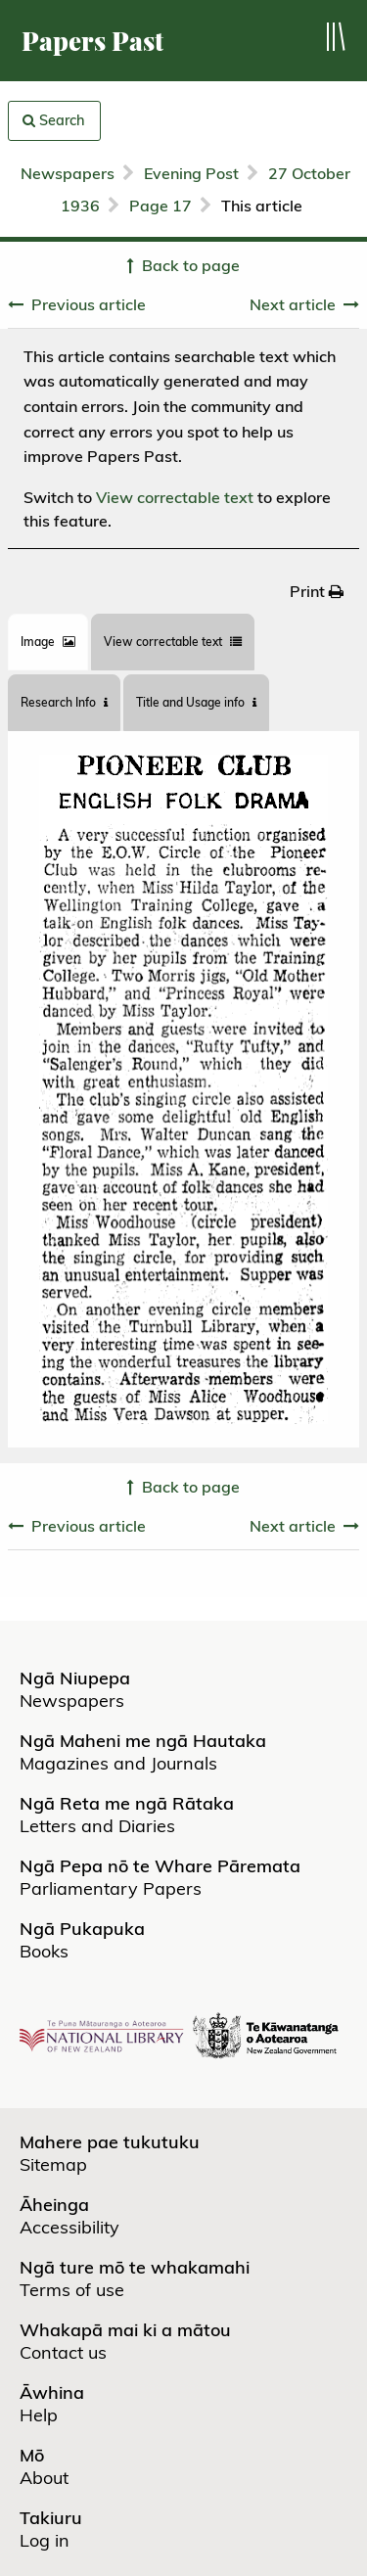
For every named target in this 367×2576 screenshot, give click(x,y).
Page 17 (160, 205)
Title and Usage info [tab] (196, 702)
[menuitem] (316, 591)
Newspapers (68, 173)
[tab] (48, 642)
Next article (293, 304)
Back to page (191, 265)
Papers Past (92, 40)
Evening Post (191, 173)
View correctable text (174, 497)
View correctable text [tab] (173, 641)
